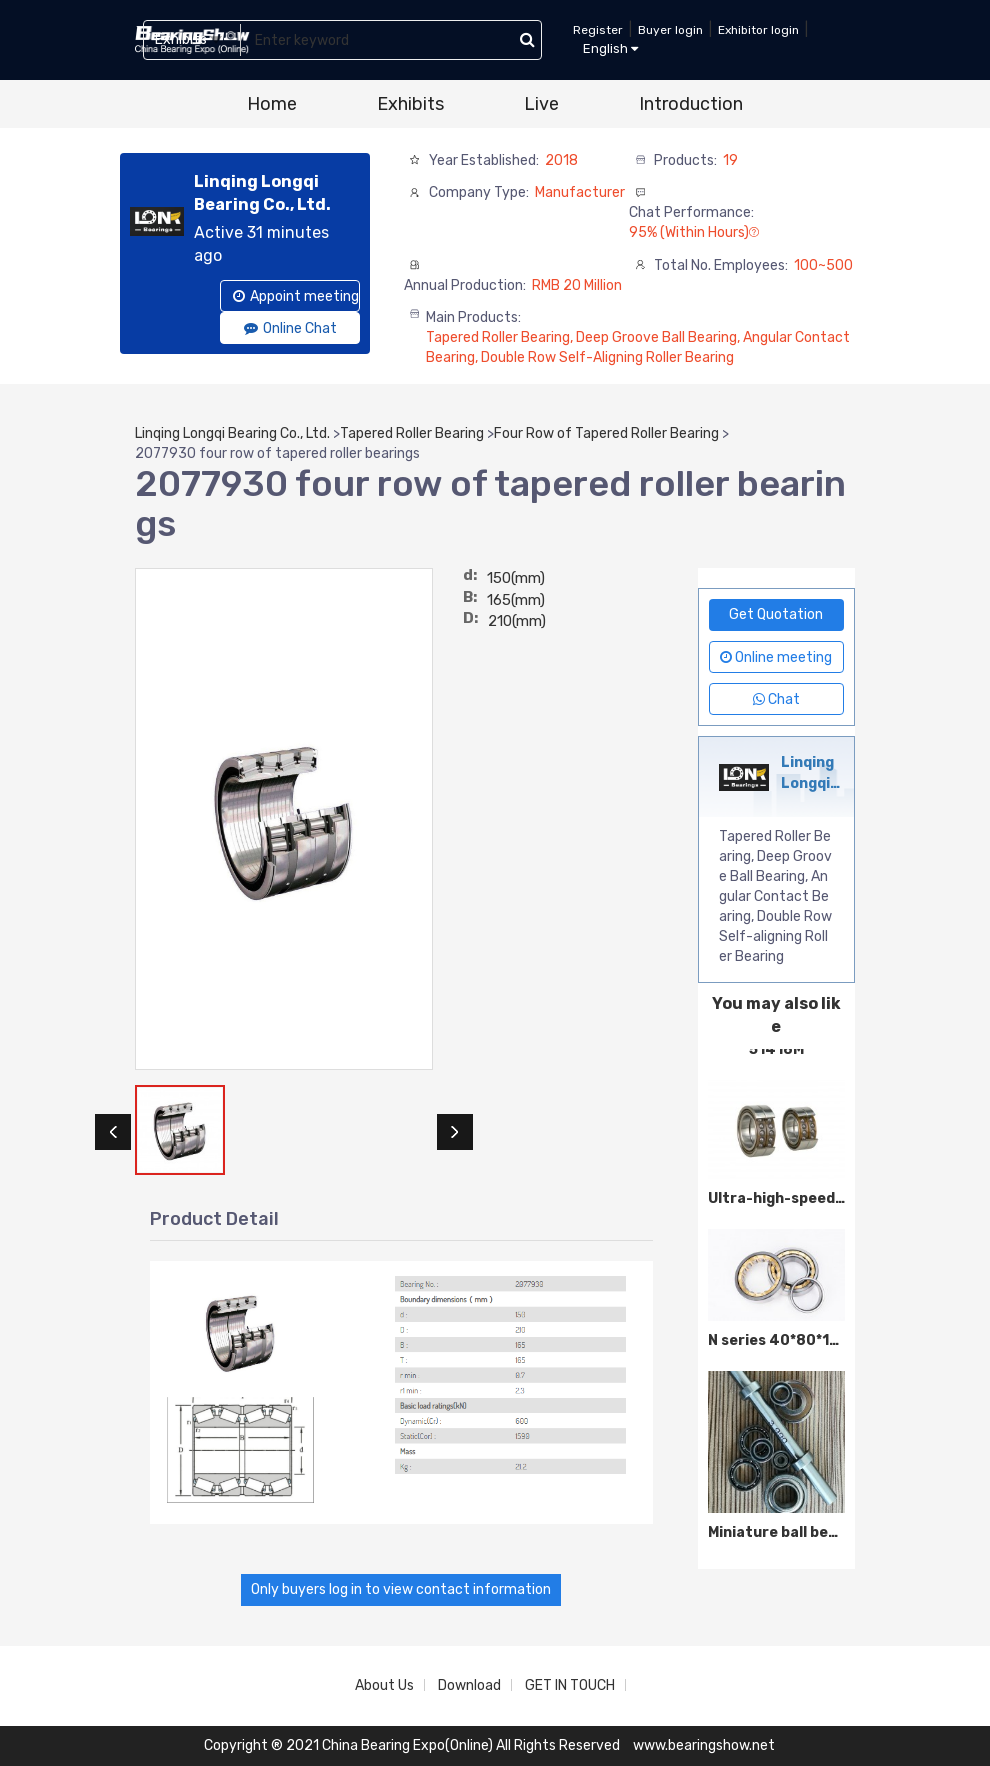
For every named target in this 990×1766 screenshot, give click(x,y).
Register (598, 30)
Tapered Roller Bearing (412, 433)
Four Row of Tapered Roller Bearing (606, 433)
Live (541, 104)
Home (272, 104)
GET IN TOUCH (570, 1685)
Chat (776, 699)
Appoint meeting (296, 296)
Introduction (691, 104)
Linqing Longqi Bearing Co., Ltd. (232, 433)
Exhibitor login (758, 30)
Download (469, 1685)
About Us (384, 1685)
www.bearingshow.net (704, 1745)
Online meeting (776, 657)
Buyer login (670, 30)
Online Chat (290, 328)
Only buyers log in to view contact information (401, 1589)
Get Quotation (776, 614)
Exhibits (410, 104)
